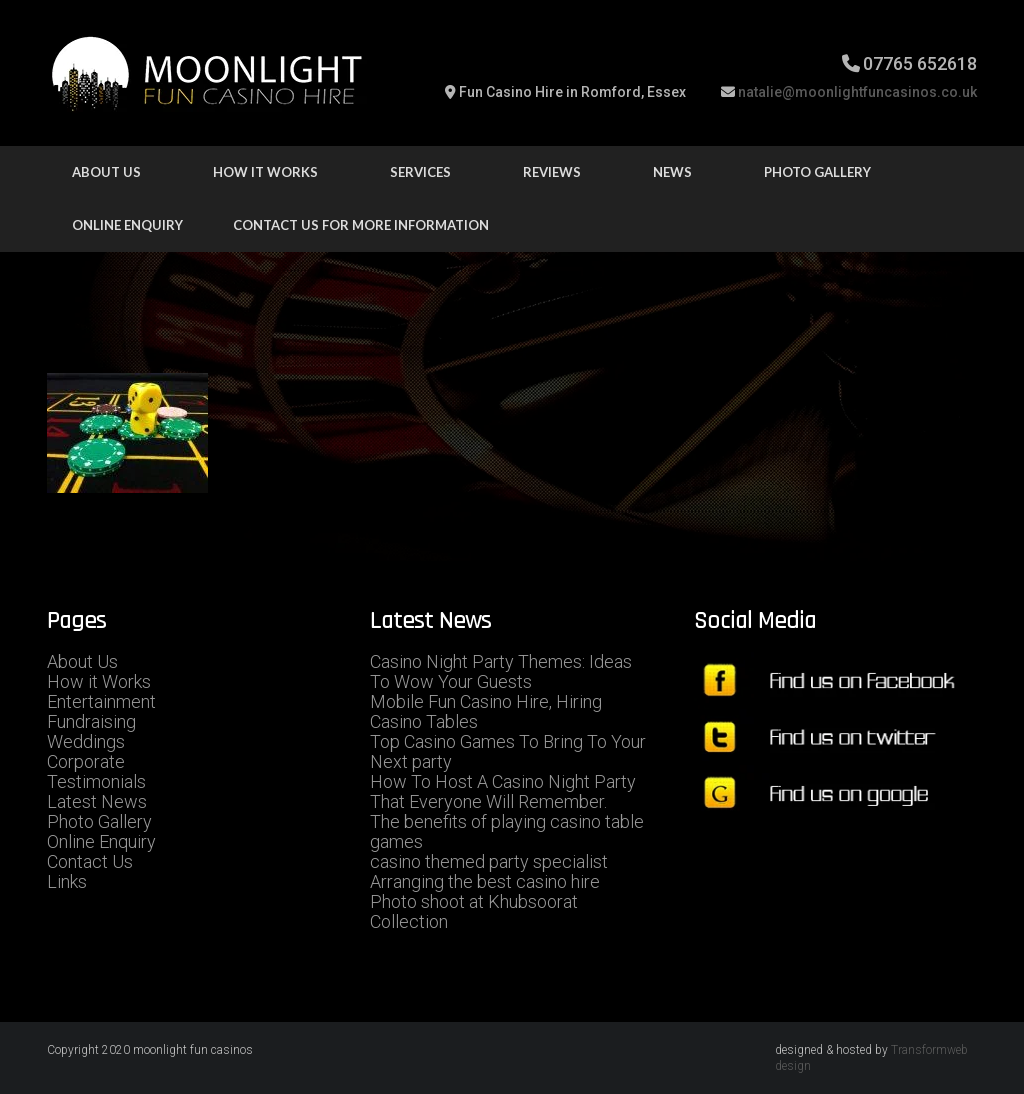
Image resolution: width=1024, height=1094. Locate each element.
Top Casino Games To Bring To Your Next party (508, 751)
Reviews (552, 172)
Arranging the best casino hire (485, 881)
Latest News (97, 801)
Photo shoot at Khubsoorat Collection (474, 911)
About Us (106, 172)
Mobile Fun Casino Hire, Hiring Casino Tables (486, 711)
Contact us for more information (361, 225)
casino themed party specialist (489, 861)
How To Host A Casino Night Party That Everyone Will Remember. (503, 791)
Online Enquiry (127, 225)
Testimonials (96, 781)
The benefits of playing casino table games (507, 831)
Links (67, 881)
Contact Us (90, 861)
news (672, 172)
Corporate (86, 761)
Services (420, 172)
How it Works (99, 681)
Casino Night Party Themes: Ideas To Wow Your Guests (501, 671)
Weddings (86, 741)
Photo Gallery (817, 172)
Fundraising (91, 721)
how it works (265, 172)
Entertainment (101, 701)
